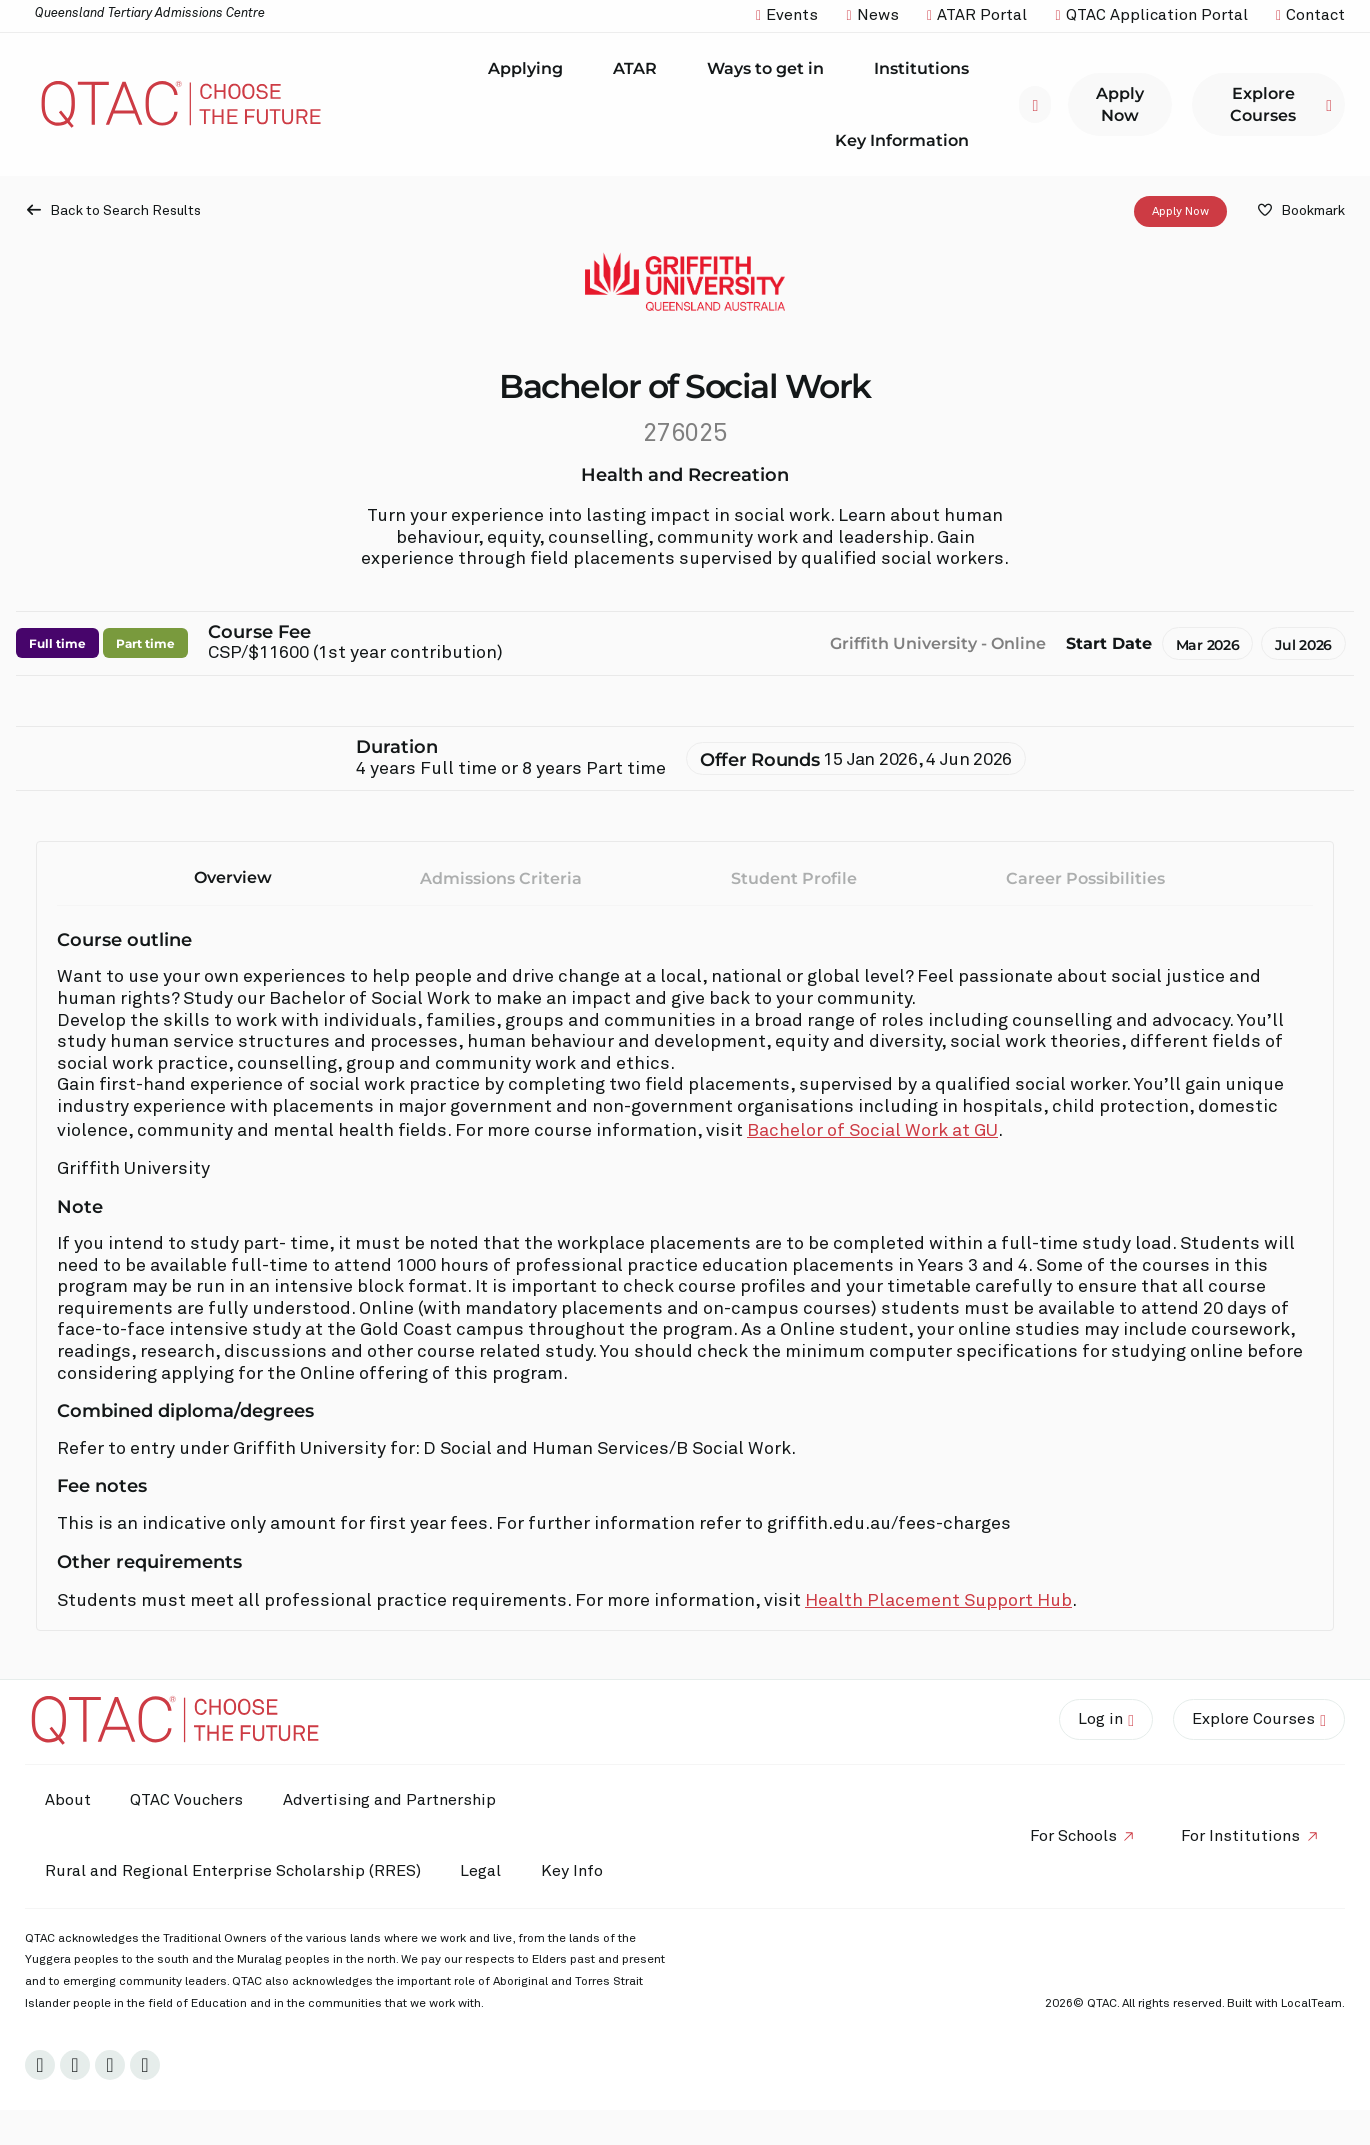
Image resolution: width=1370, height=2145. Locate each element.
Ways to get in (770, 69)
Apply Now (1180, 212)
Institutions (926, 69)
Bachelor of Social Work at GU (872, 1131)
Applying (530, 69)
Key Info (578, 1872)
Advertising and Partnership (390, 1800)
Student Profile (794, 878)
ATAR (640, 69)
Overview (233, 877)
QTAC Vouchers (187, 1800)
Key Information (907, 140)
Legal (481, 1871)
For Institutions (1240, 1836)
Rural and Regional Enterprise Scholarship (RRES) (233, 1871)
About (68, 1800)
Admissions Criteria (501, 878)
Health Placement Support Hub (938, 1601)
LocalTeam (1311, 2004)
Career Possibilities (1085, 878)
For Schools (1072, 1836)
